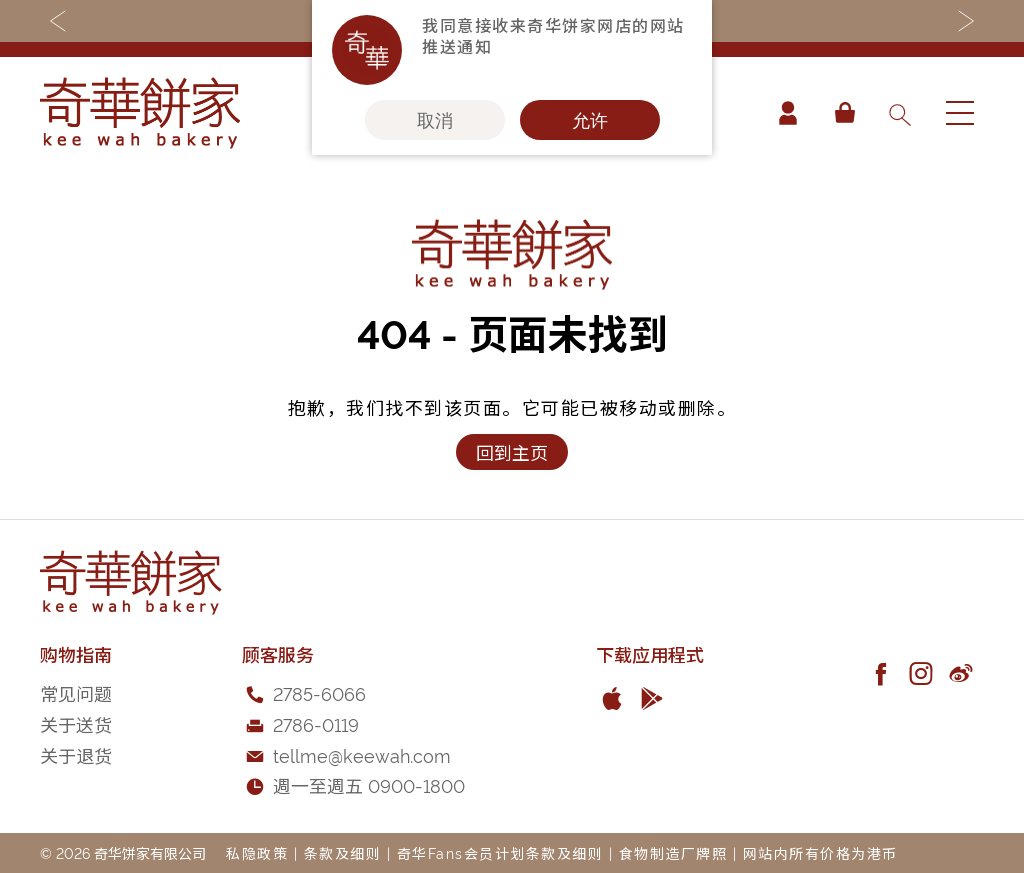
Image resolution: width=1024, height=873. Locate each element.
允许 (590, 120)
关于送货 (76, 723)
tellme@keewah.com (362, 754)
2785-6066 (319, 692)
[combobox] (899, 113)
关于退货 (76, 754)
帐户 (788, 113)
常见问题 (76, 692)
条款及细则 (343, 852)
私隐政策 (257, 852)
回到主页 (512, 451)
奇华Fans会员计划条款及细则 (500, 852)
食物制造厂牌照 (673, 852)
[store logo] (140, 113)
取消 (435, 120)
